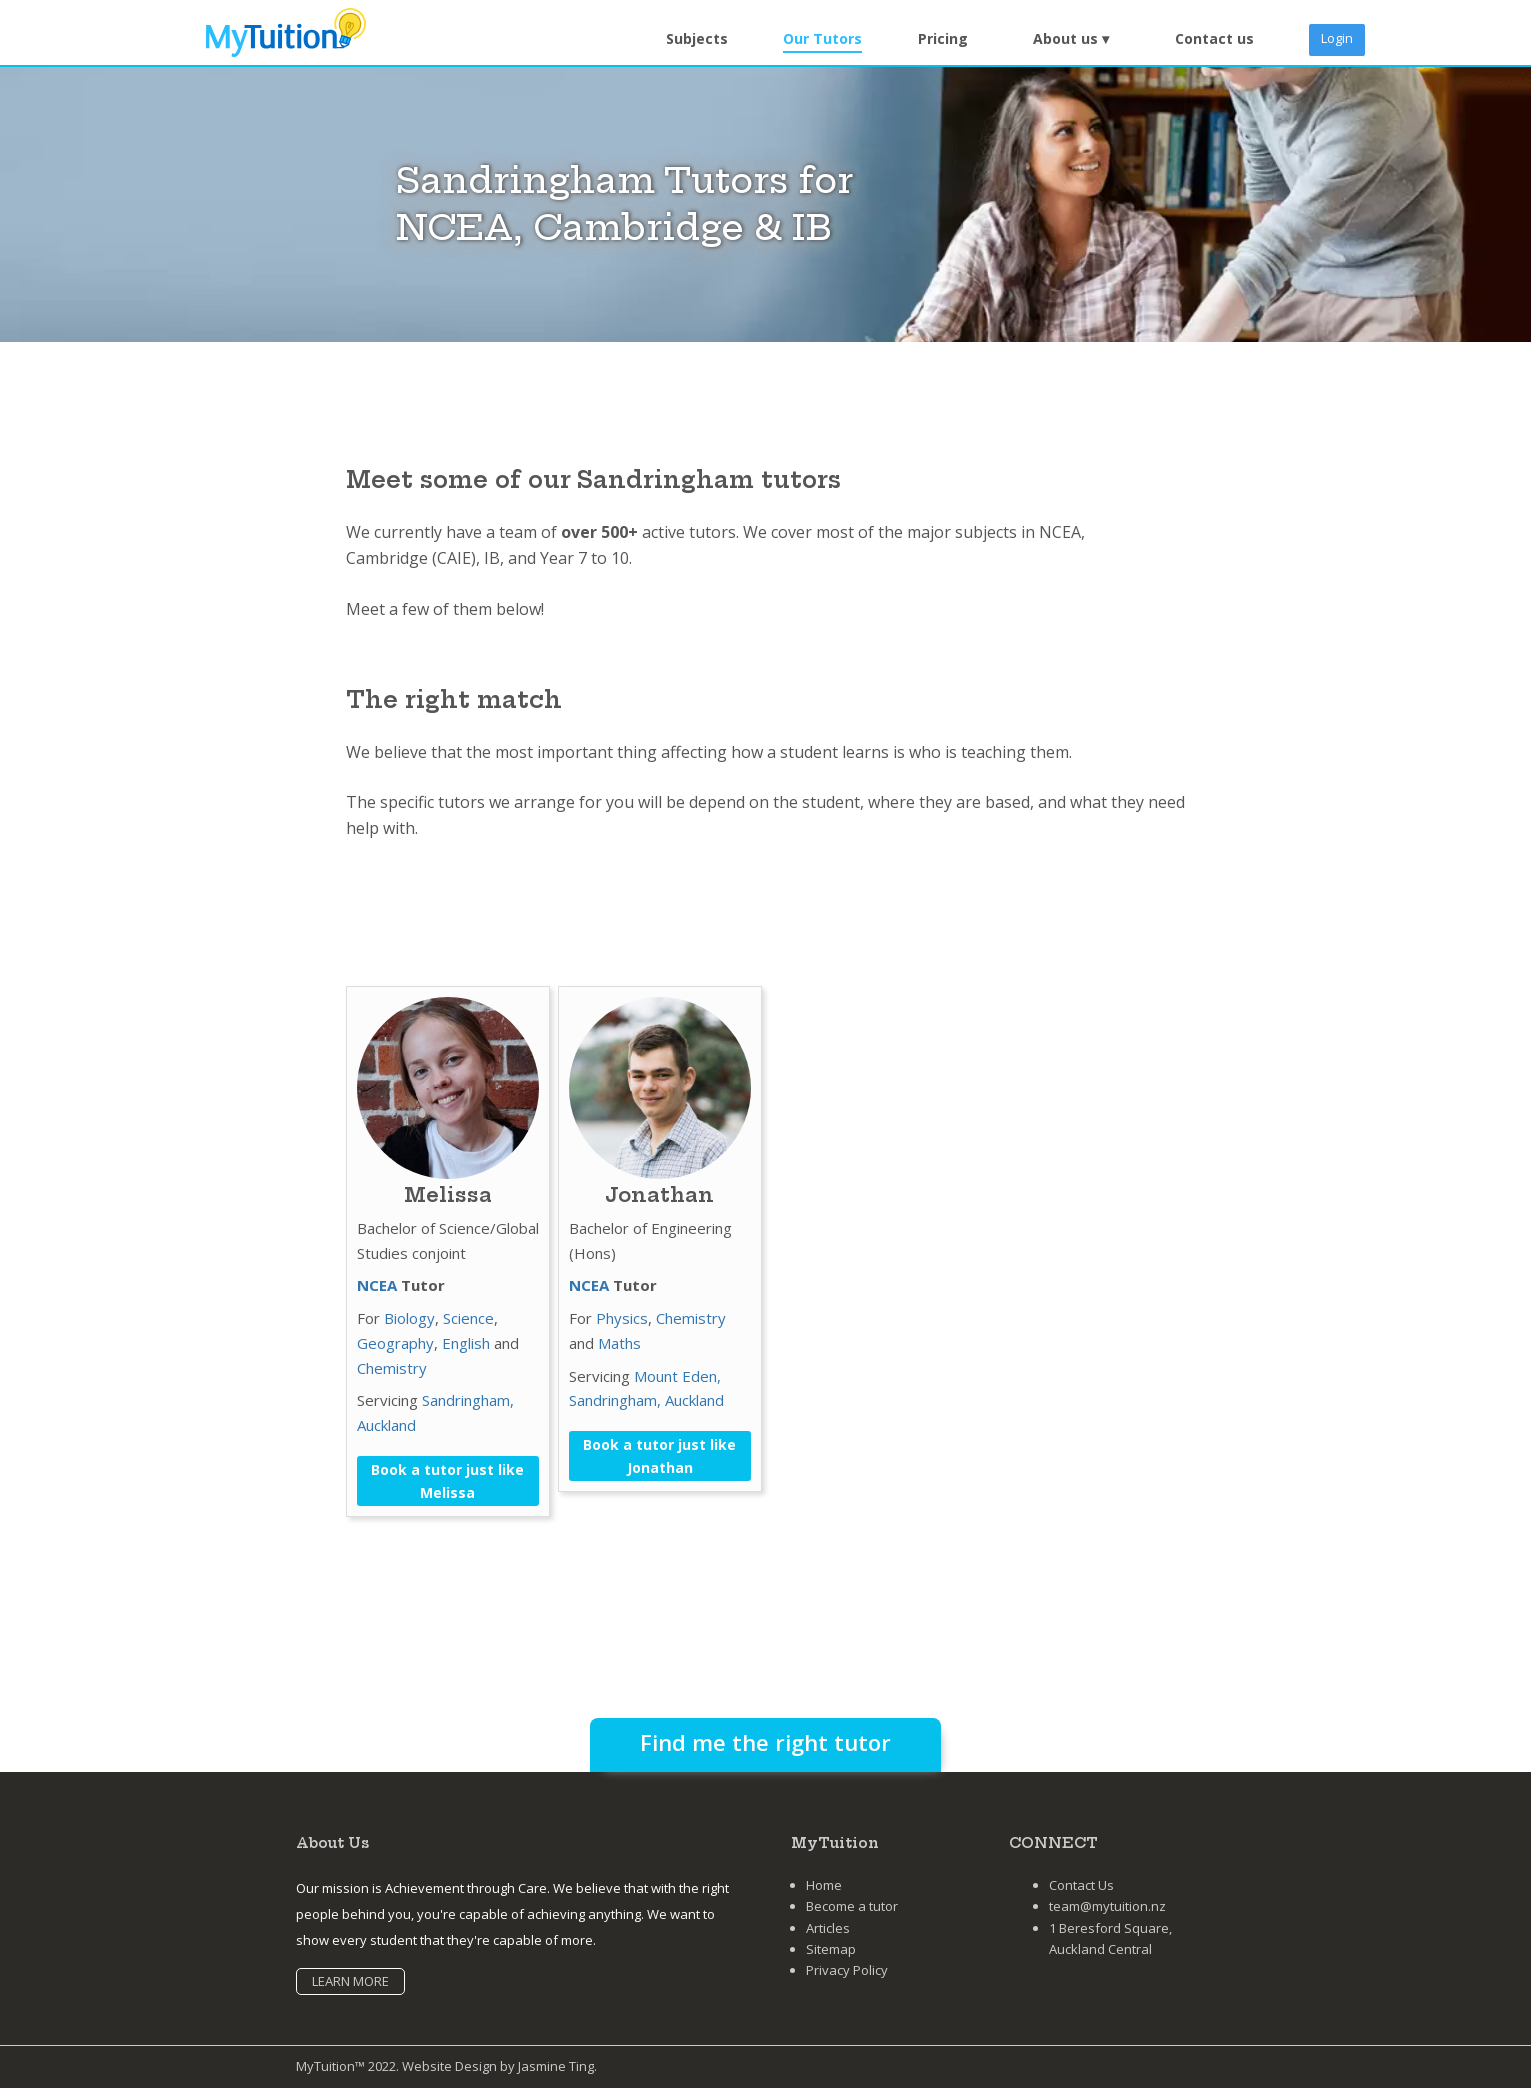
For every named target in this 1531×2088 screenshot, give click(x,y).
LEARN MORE (350, 1981)
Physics (622, 1318)
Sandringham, (468, 1400)
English (466, 1343)
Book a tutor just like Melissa (447, 1481)
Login (1337, 38)
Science (468, 1318)
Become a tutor (852, 1906)
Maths (619, 1343)
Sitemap (831, 1949)
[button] (1071, 39)
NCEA (377, 1285)
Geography (395, 1343)
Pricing (943, 38)
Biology (409, 1318)
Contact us (1214, 38)
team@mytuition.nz (1107, 1906)
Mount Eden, (677, 1376)
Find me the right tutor (765, 1742)
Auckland (386, 1425)
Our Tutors (822, 38)
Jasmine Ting (556, 2066)
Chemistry (392, 1368)
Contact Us (1081, 1885)
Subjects (697, 38)
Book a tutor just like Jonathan (659, 1456)
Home (824, 1885)
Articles (828, 1928)
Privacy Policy (847, 1970)
